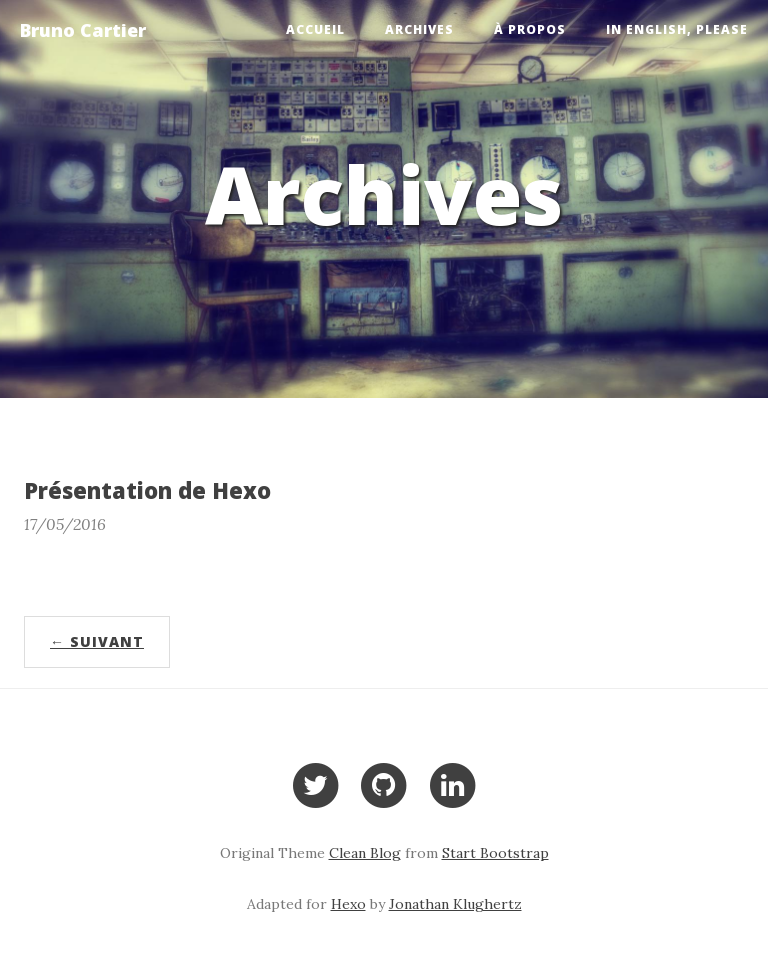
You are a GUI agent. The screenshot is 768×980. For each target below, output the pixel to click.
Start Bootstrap (495, 853)
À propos (530, 29)
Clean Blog (365, 853)
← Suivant (97, 641)
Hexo (348, 904)
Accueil (315, 29)
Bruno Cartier (83, 30)
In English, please (677, 29)
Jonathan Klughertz (455, 904)
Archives (419, 29)
